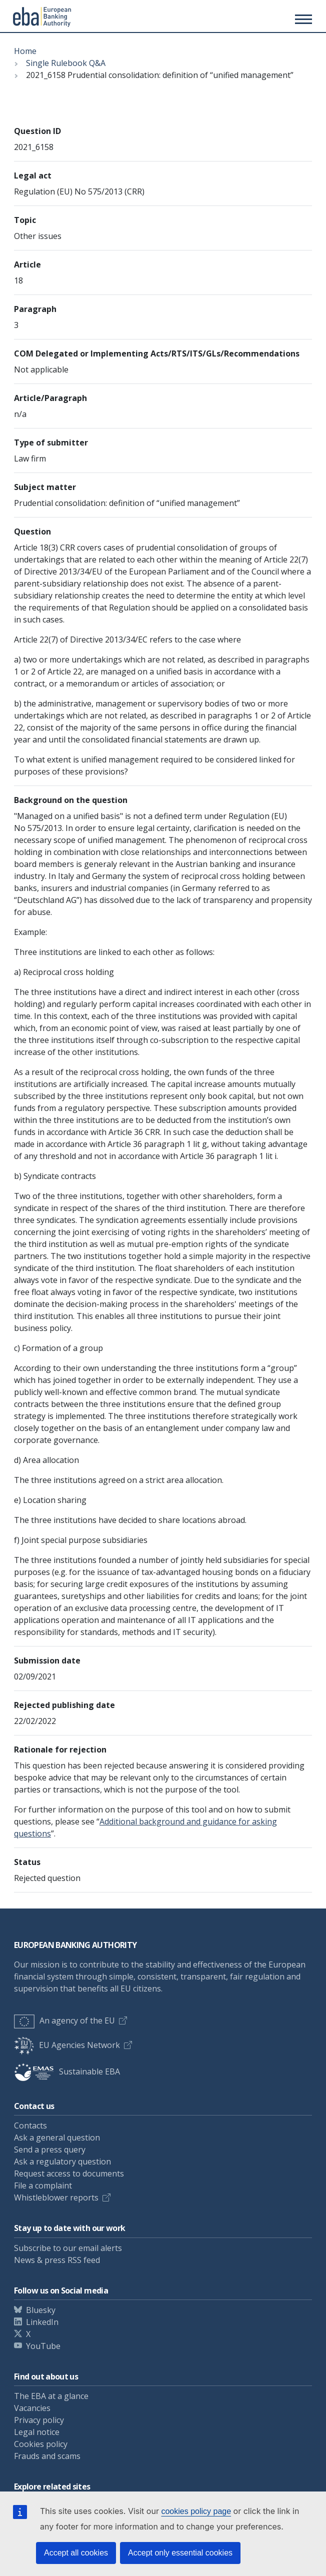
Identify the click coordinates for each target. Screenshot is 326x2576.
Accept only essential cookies (180, 2552)
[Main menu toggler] (302, 19)
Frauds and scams (47, 2456)
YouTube (43, 2346)
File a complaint (43, 2185)
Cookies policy (41, 2444)
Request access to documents (69, 2173)
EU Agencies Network (67, 2045)
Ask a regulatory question (62, 2161)
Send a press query (50, 2149)
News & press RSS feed (57, 2260)
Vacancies (32, 2408)
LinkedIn (42, 2322)
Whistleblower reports (56, 2197)
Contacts (30, 2125)
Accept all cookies (76, 2552)
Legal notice (37, 2432)
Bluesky (41, 2310)
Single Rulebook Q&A (66, 63)
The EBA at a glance (51, 2396)
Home (25, 51)
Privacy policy (39, 2420)
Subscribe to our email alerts (68, 2248)
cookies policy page (196, 2511)
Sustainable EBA (67, 2071)
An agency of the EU (64, 2020)
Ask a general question (57, 2137)
